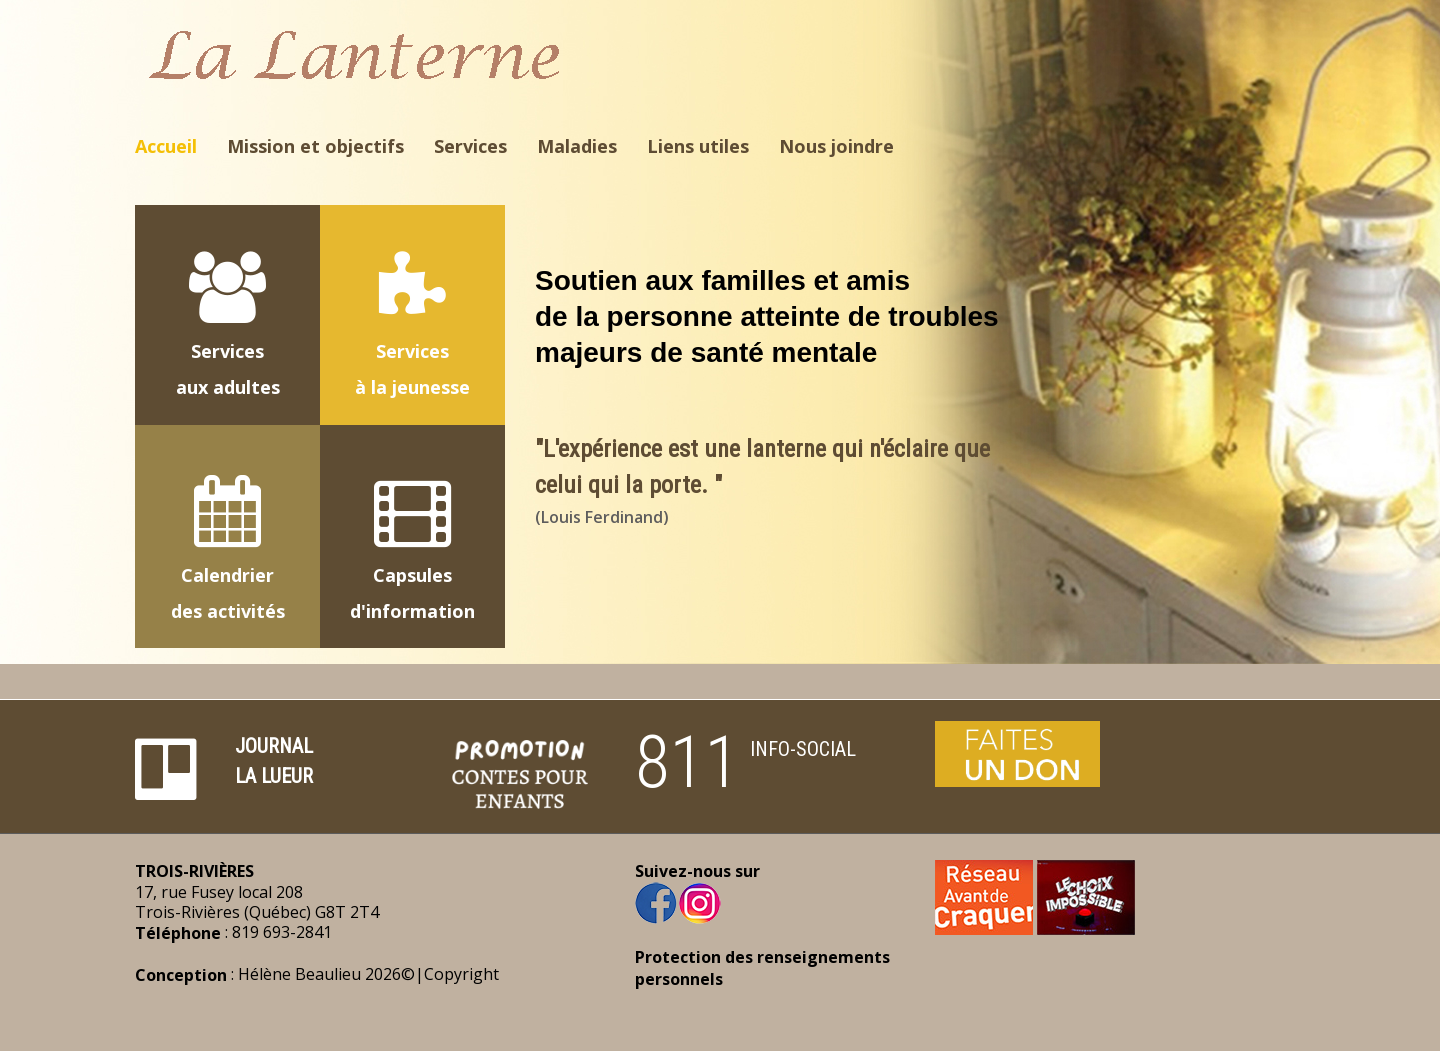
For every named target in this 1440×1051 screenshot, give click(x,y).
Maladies (577, 146)
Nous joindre (836, 146)
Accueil (166, 146)
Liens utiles (698, 146)
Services (470, 146)
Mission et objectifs (315, 146)
